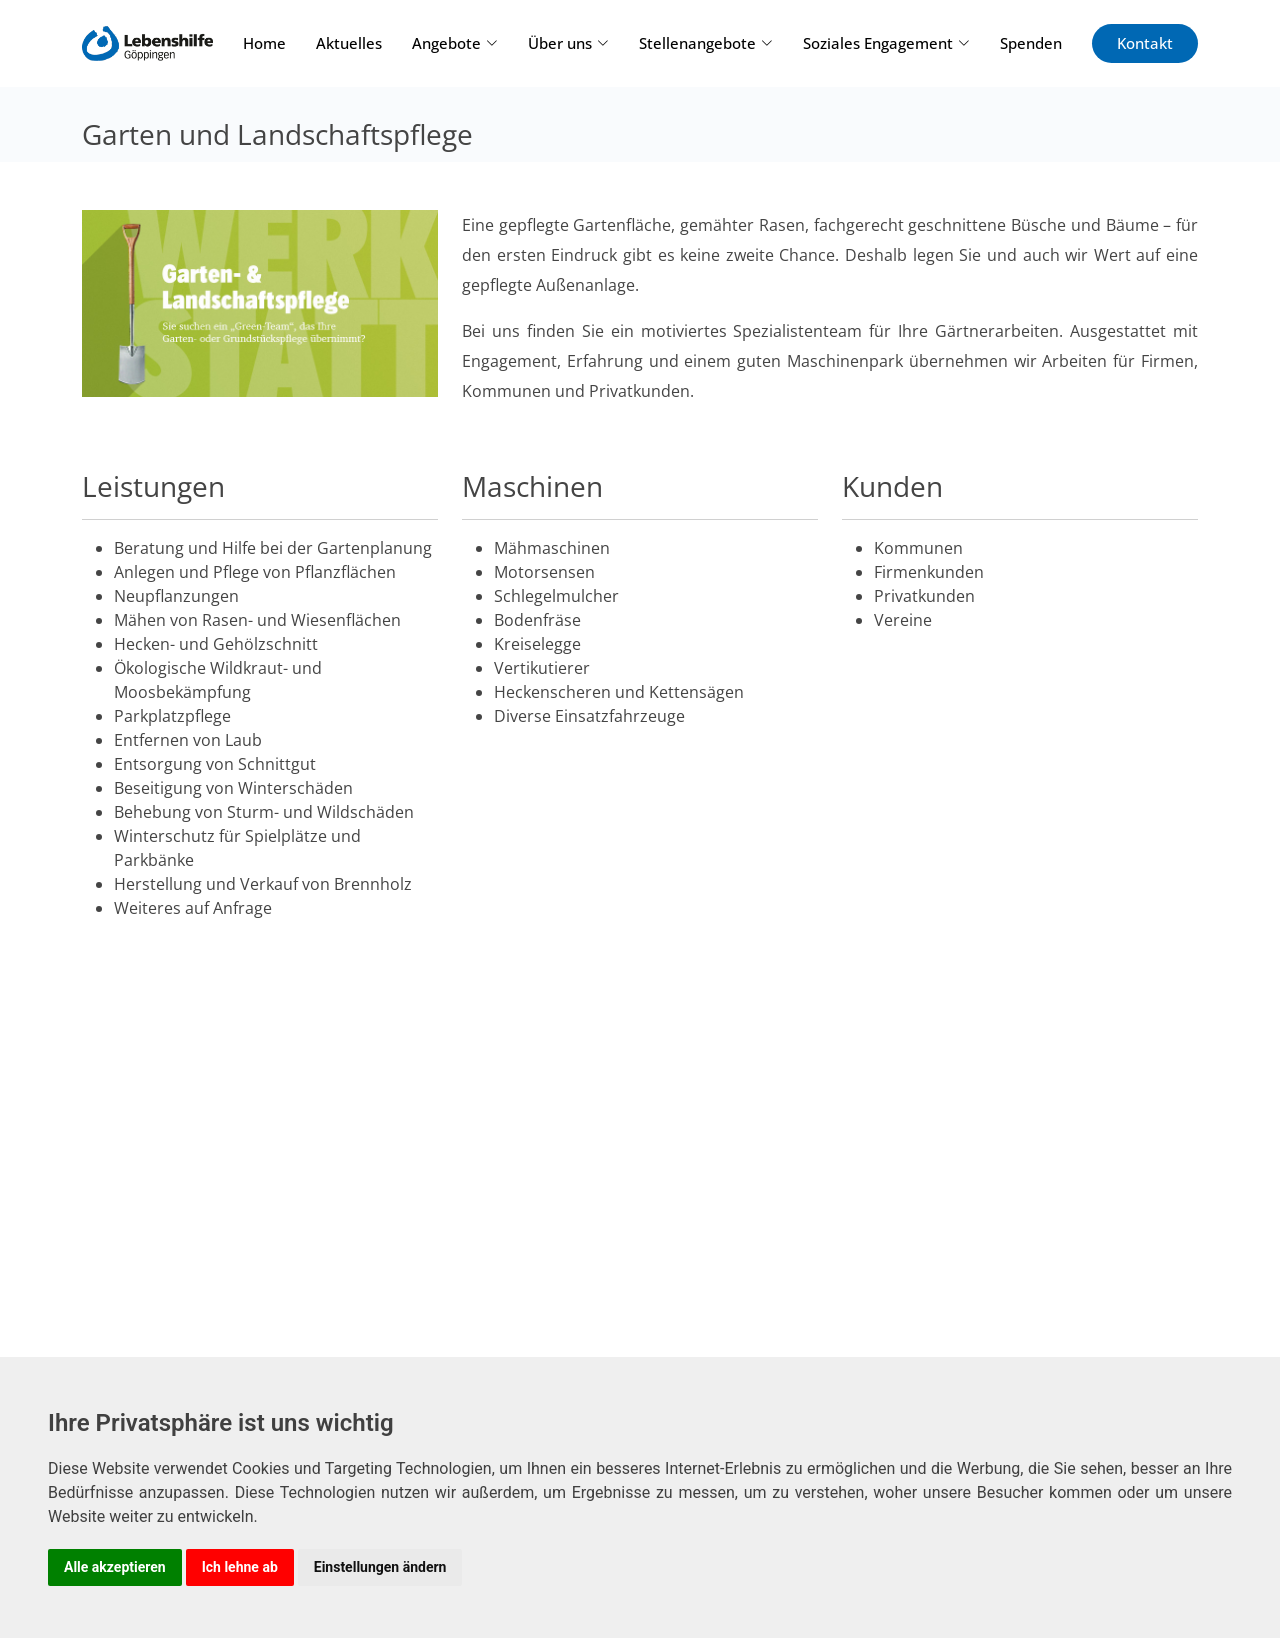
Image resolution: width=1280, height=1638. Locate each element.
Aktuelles (349, 43)
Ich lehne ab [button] (240, 1567)
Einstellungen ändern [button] (380, 1567)
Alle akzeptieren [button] (115, 1567)
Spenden (1031, 43)
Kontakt (1145, 43)
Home (264, 43)
